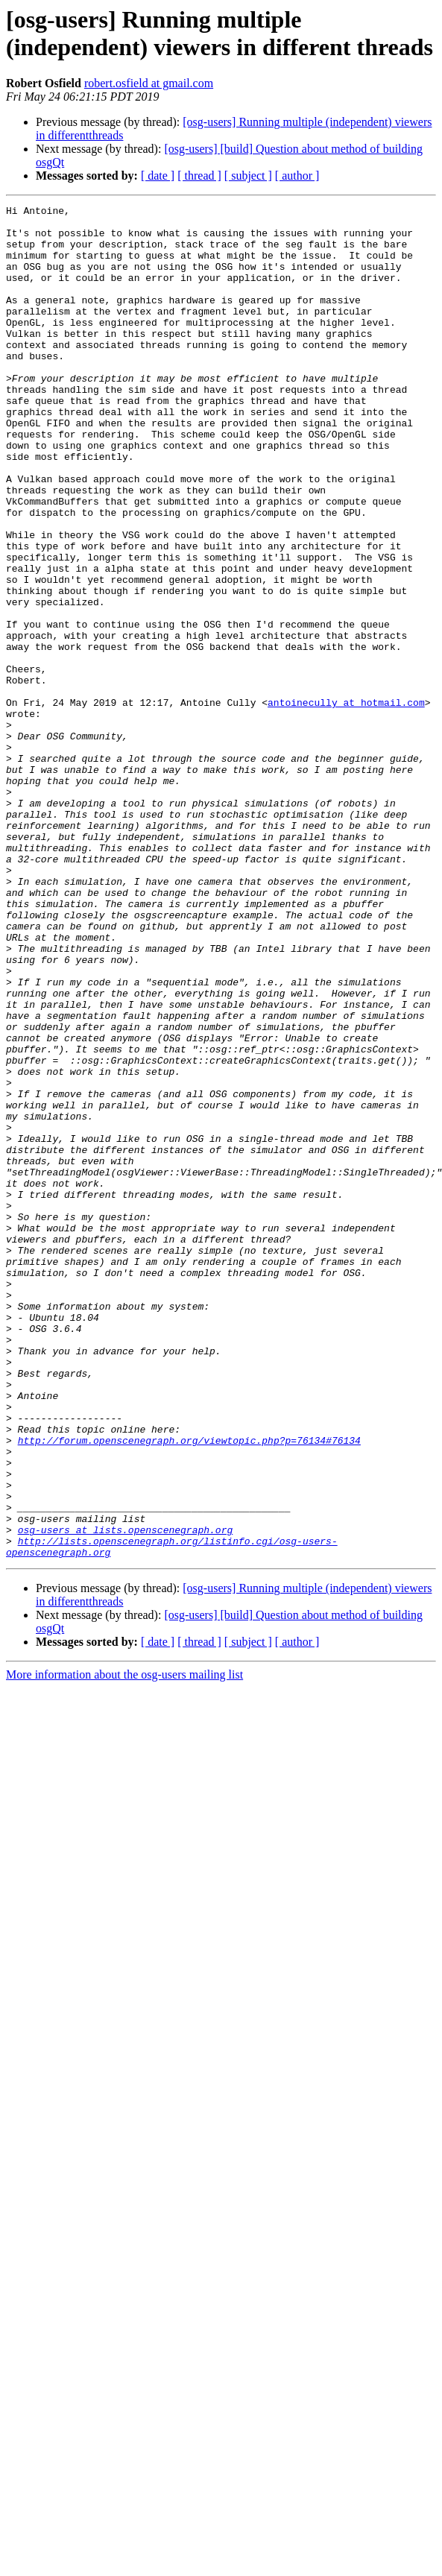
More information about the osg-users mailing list (124, 1945)
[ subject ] (248, 175)
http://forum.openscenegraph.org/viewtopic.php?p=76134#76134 (189, 1688)
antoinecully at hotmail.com (346, 802)
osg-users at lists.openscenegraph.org (125, 1795)
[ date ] (157, 175)
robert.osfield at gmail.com (148, 83)
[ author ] (297, 175)
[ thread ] (199, 175)
